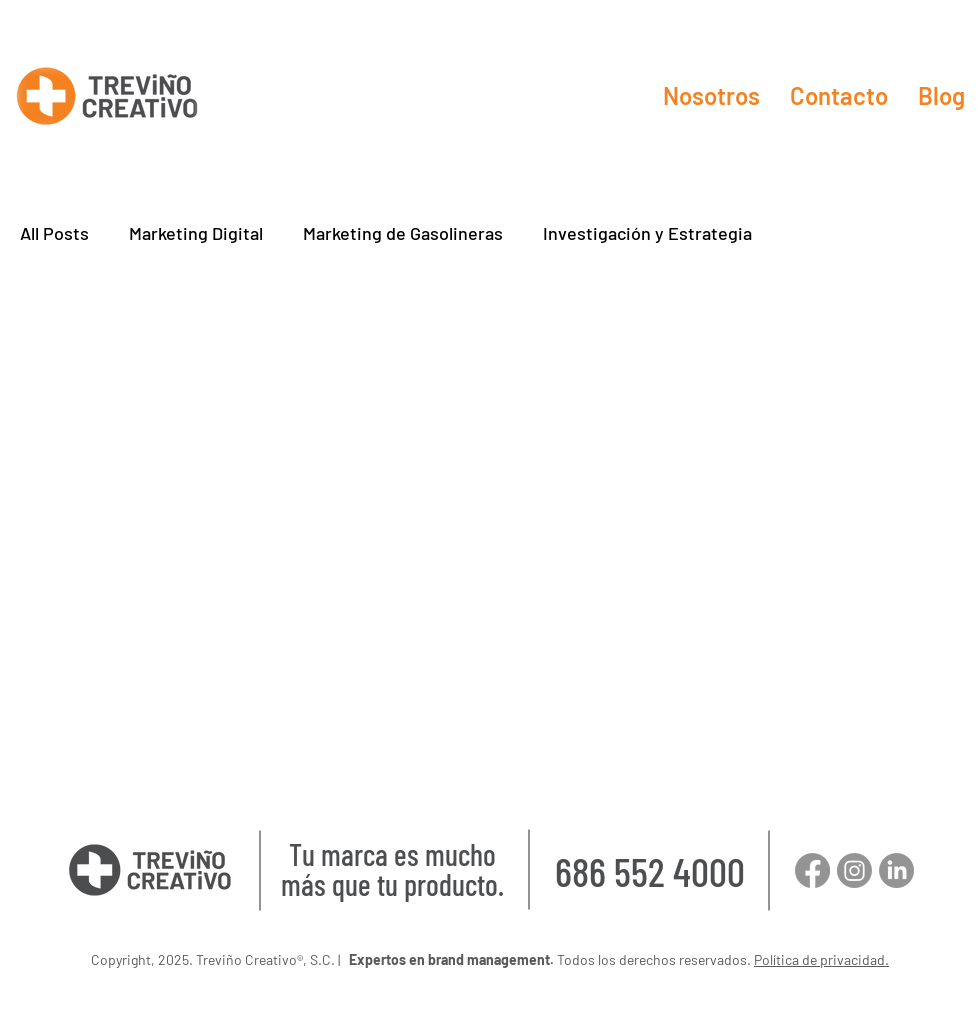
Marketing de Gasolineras (403, 233)
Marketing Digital (196, 233)
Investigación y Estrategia (647, 233)
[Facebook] (812, 870)
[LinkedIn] (896, 870)
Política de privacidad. (821, 959)
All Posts (54, 233)
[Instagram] (854, 870)
